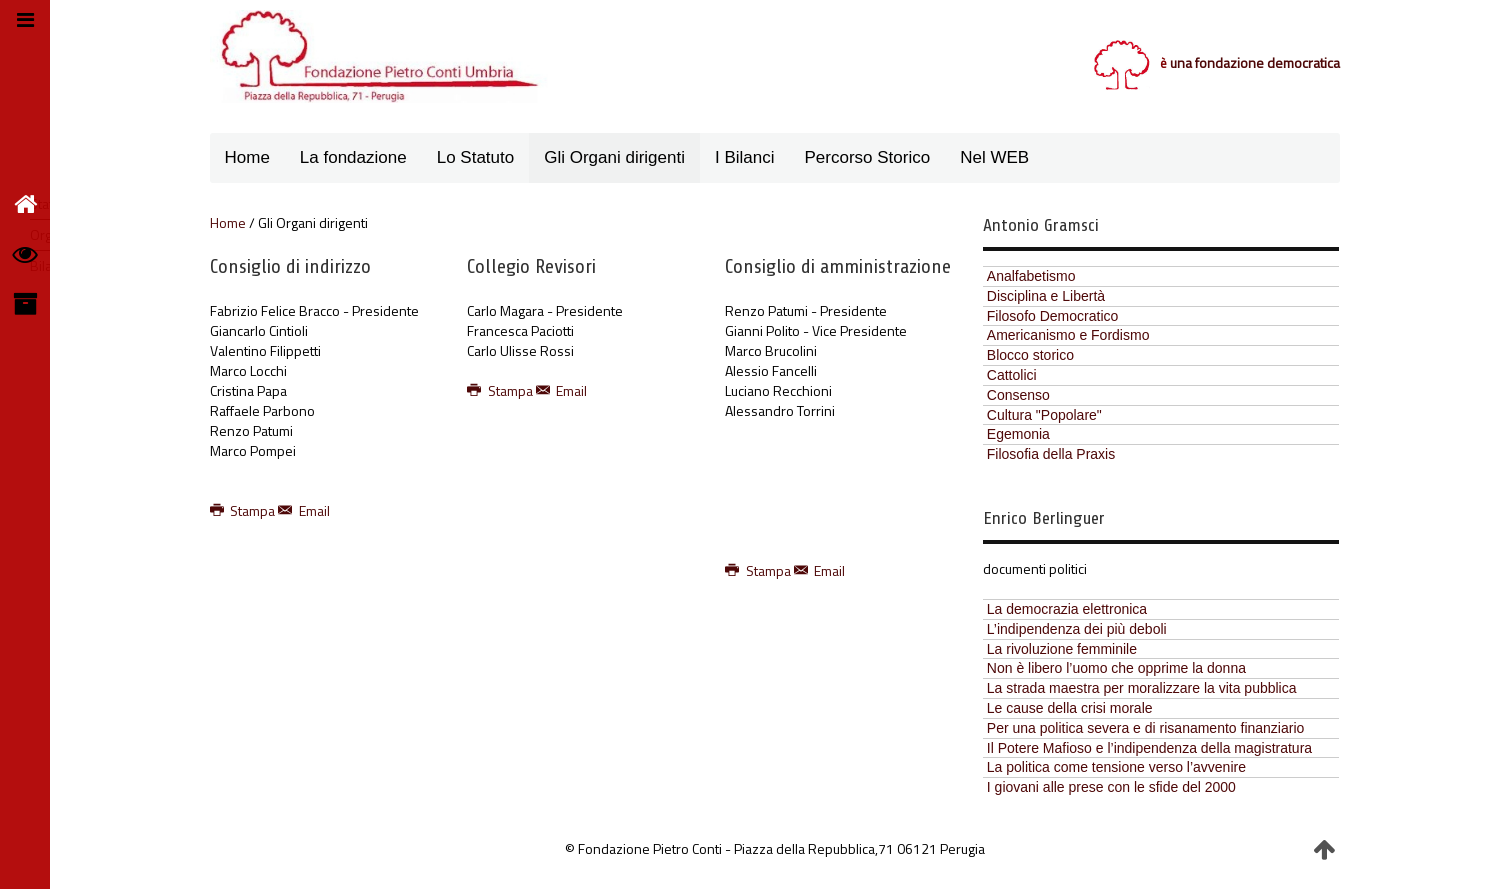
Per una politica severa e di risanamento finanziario (1146, 728)
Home (247, 157)
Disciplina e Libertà (1046, 296)
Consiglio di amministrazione (838, 266)
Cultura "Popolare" (1044, 415)
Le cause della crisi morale (1070, 708)
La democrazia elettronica (1067, 609)
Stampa (244, 510)
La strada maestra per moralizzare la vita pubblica (1142, 688)
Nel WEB (994, 157)
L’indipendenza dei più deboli (1077, 629)
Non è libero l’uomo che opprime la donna (1116, 668)
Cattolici (1012, 375)
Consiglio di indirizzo (290, 266)
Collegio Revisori (531, 266)
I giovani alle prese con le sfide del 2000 (1111, 787)
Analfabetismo (1031, 276)
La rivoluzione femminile (1062, 649)
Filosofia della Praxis (1051, 454)
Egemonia (1018, 434)
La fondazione (353, 157)
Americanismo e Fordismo (1068, 335)
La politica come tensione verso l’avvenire (1116, 767)
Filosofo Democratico (1053, 316)
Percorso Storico (868, 157)
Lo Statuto (476, 157)
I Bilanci (745, 157)
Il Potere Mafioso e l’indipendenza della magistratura (1149, 748)
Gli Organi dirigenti (614, 157)
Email (304, 510)
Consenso (1018, 395)
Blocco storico (1030, 355)
